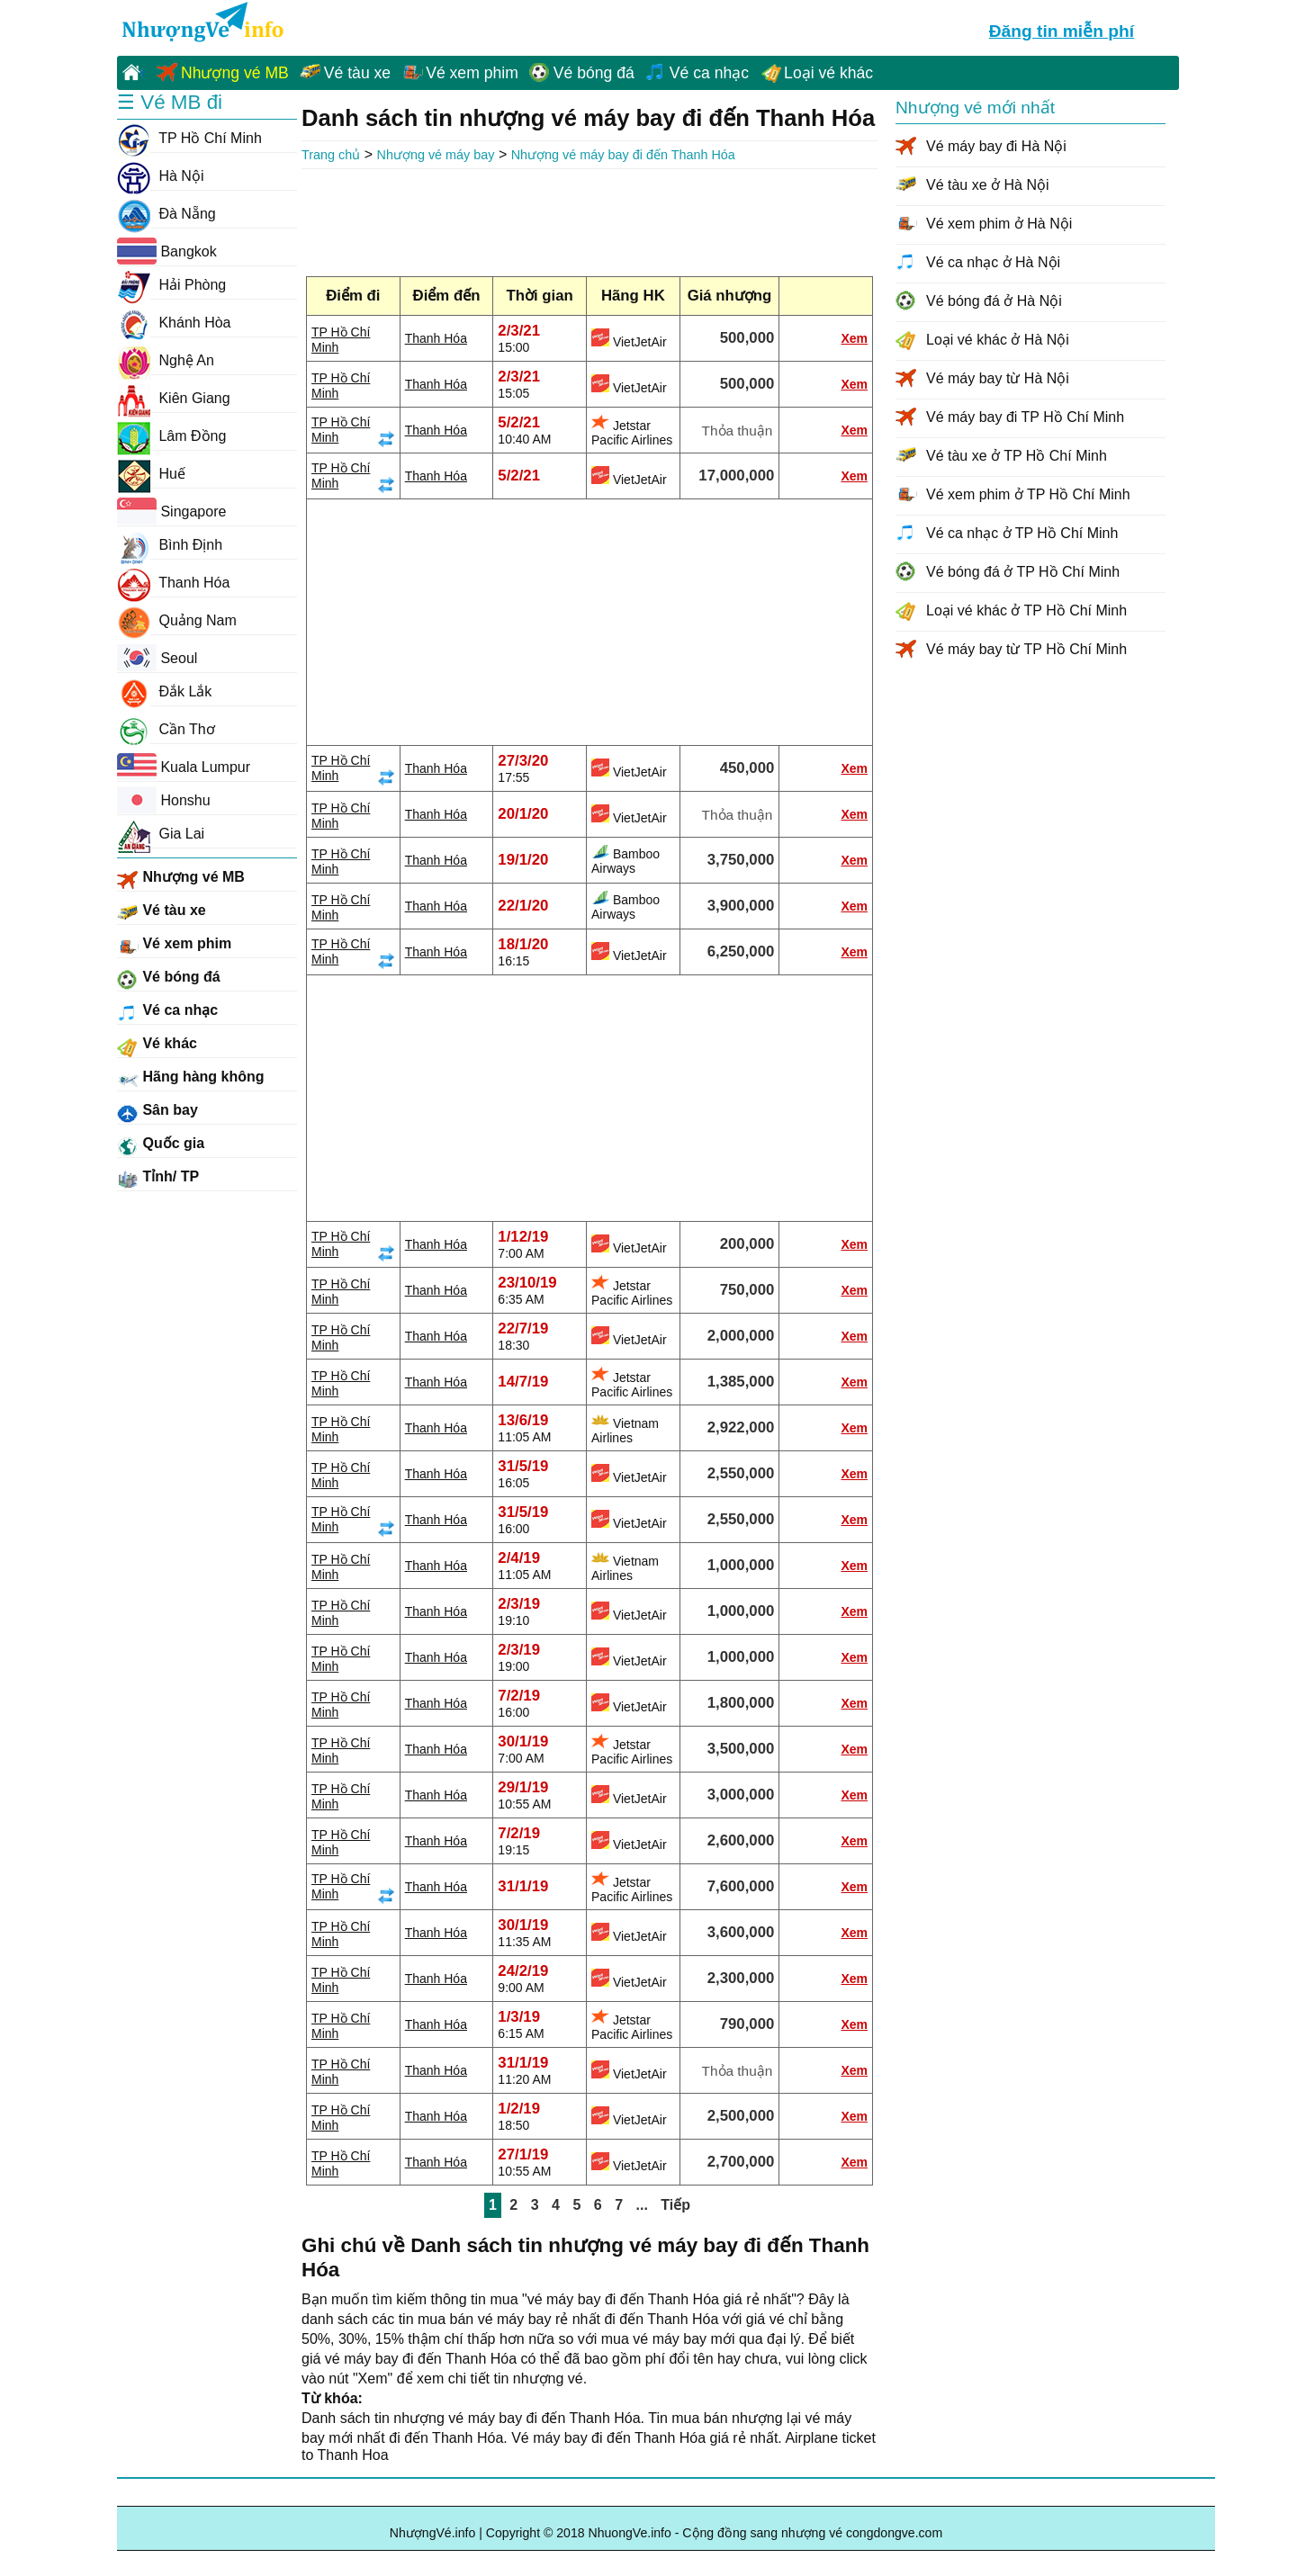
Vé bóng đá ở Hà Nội (994, 301)
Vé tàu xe (357, 73)
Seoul (157, 657)
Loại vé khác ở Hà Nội (997, 339)
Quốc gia (160, 1146)
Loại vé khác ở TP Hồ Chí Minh (1026, 610)
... (642, 2204)
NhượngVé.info (433, 2533)
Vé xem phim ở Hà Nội (999, 223)
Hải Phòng (171, 285)
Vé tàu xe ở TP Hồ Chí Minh (1016, 455)
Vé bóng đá (594, 73)
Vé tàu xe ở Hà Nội (987, 185)
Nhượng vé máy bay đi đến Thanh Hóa (623, 155)
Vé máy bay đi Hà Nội (996, 146)
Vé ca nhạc (709, 73)
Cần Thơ (166, 729)
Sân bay (157, 1113)
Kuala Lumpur (183, 766)
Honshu (164, 799)
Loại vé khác (828, 73)
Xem (854, 338)
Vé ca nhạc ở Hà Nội (993, 262)
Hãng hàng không (191, 1080)
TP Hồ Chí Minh (189, 138)
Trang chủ (331, 155)
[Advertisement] (590, 219)
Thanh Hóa (436, 338)
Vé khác (157, 1046)
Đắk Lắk (164, 692)
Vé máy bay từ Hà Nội (997, 378)
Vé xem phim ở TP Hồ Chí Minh (1028, 494)
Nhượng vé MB (235, 73)
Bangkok (167, 251)
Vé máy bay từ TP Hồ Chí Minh (1026, 649)
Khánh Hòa (174, 323)
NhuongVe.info (201, 23)
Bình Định (169, 545)
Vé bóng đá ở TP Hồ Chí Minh (1023, 571)
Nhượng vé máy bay (436, 155)
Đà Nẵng (166, 214)
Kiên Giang (173, 398)
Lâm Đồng (171, 436)
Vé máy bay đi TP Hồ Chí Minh (1025, 417)
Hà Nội (160, 176)
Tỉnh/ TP (158, 1179)
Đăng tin (1061, 29)
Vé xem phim (472, 73)
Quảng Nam (177, 620)
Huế (151, 474)
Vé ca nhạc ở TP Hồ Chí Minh (1022, 533)
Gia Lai (160, 834)
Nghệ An (165, 360)
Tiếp (675, 2204)
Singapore (171, 511)
